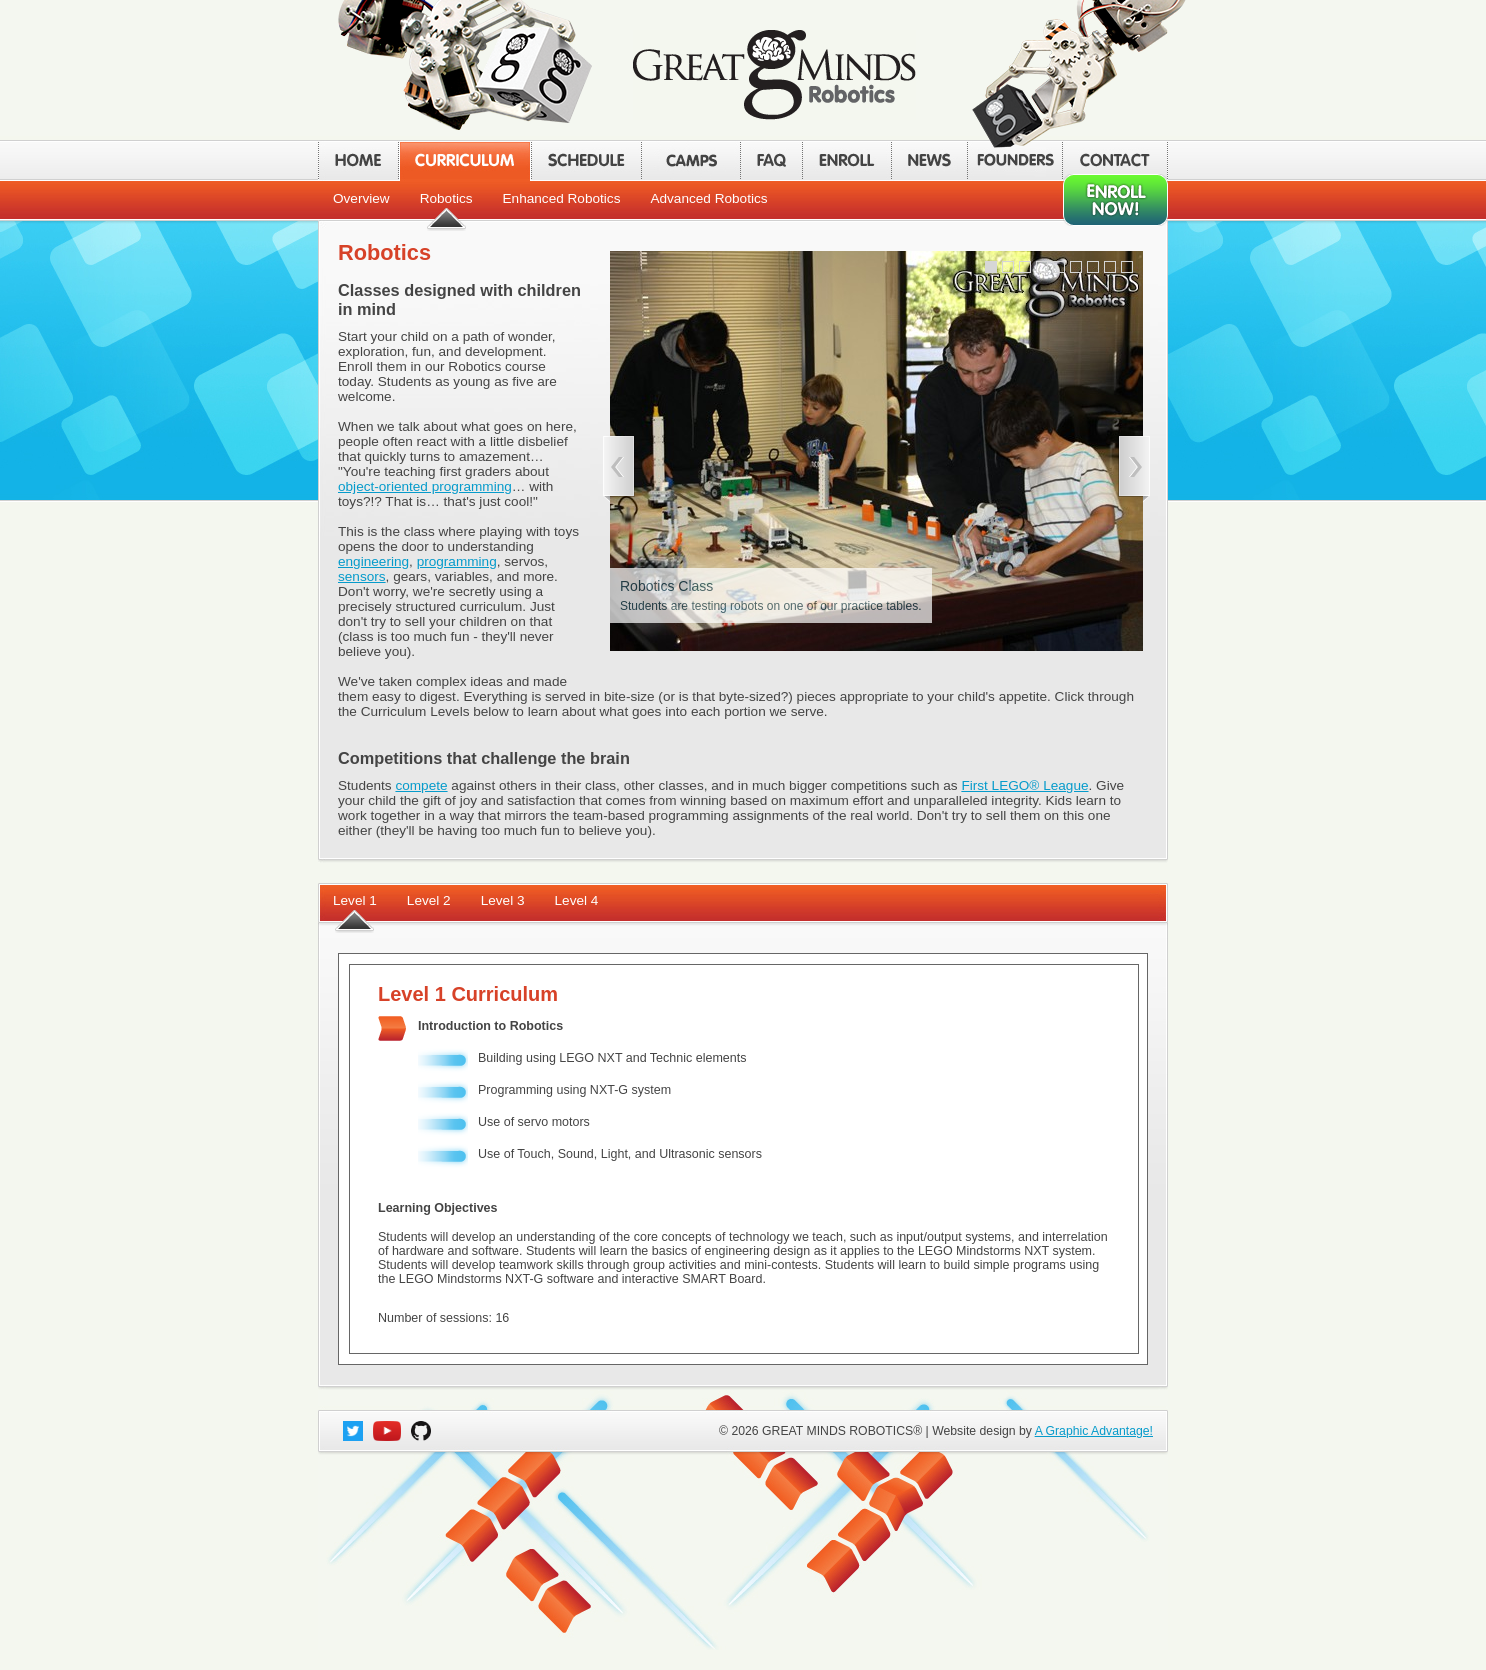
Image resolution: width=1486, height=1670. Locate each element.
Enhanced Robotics (562, 198)
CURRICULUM (464, 160)
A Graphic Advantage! (1094, 1431)
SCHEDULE (586, 160)
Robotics (446, 198)
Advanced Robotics (708, 198)
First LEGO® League (1024, 785)
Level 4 (577, 900)
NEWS (929, 160)
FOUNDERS (1014, 160)
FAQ (771, 160)
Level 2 (429, 900)
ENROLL (846, 160)
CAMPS (690, 160)
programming (457, 561)
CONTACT (1115, 160)
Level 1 (355, 900)
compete (421, 785)
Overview (361, 198)
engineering (373, 561)
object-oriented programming (425, 486)
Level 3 (503, 900)
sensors (362, 576)
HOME (358, 160)
